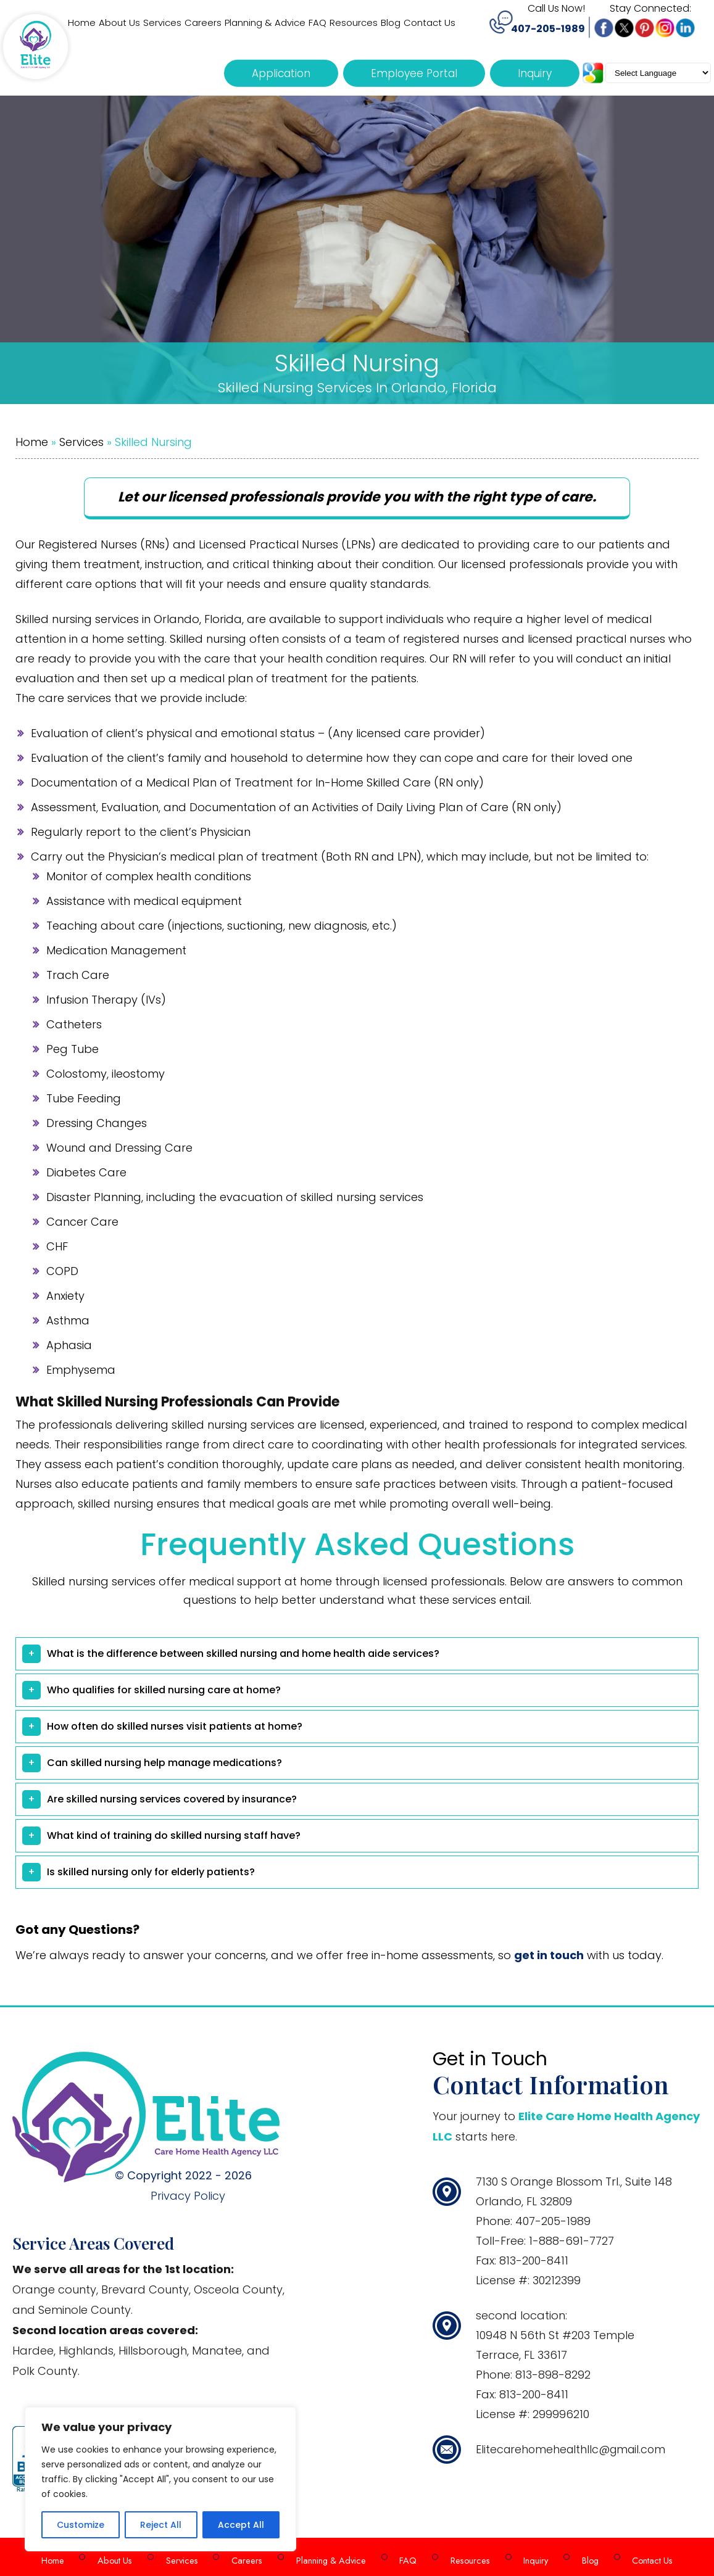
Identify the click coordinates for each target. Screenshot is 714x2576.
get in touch (549, 1955)
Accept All (241, 2525)
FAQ (404, 2557)
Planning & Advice (332, 2557)
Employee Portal (414, 73)
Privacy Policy (188, 2195)
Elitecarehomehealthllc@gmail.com (573, 2449)
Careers (254, 2557)
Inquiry (535, 73)
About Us (134, 2557)
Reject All (160, 2525)
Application (281, 73)
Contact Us (629, 2557)
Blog (571, 2557)
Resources (460, 2557)
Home (31, 442)
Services (81, 442)
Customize (80, 2525)
